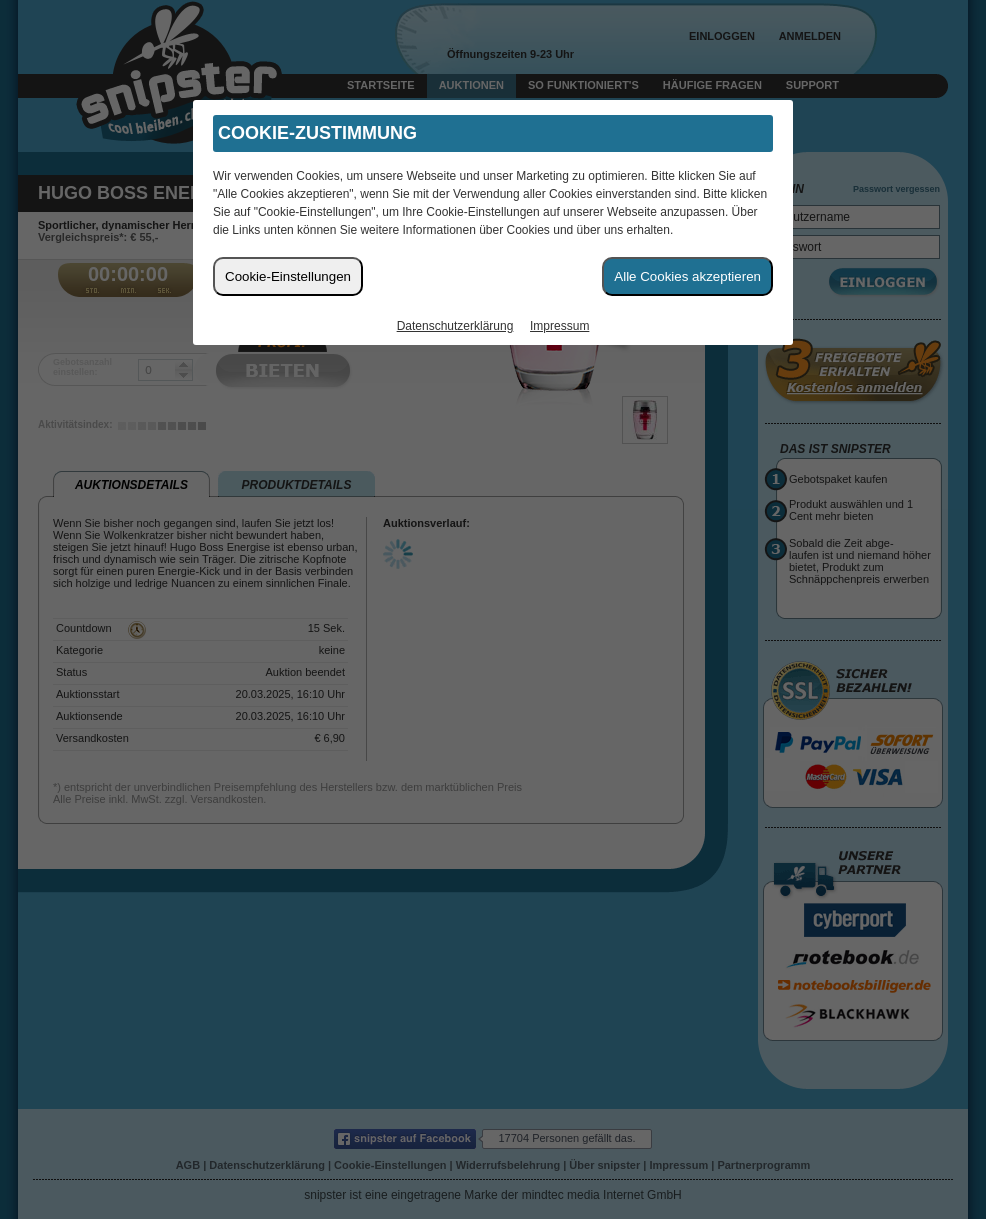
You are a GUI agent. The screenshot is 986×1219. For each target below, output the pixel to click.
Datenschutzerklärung (455, 326)
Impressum (559, 326)
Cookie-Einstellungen (288, 276)
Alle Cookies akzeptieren (687, 276)
